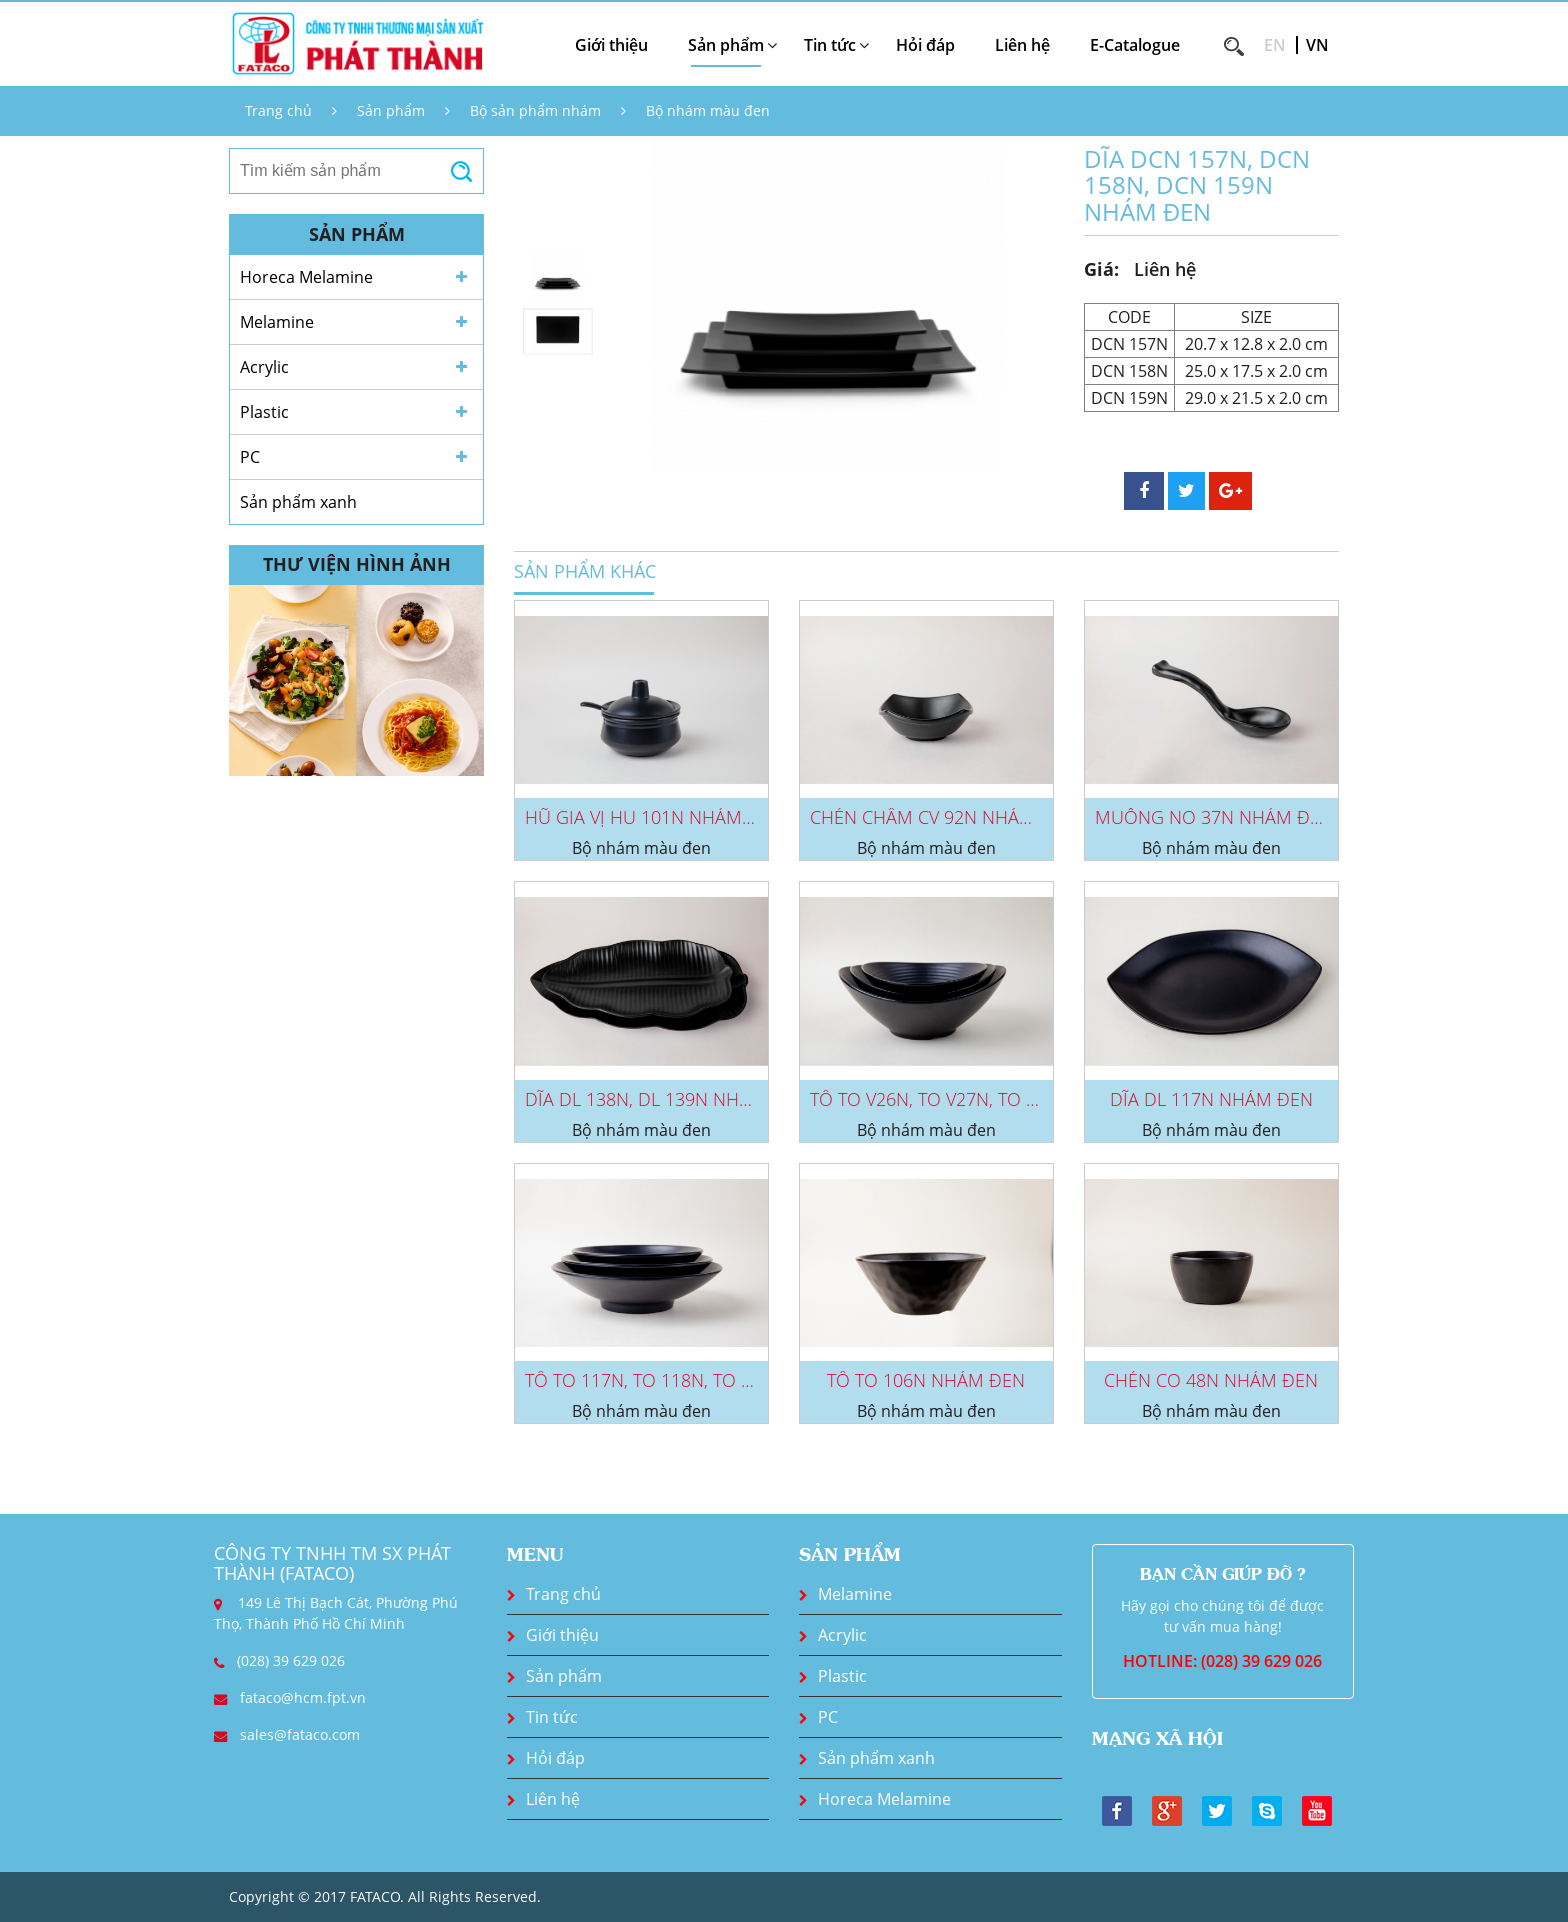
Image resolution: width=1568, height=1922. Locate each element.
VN (1317, 45)
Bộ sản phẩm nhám (535, 110)
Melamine (277, 322)
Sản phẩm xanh (298, 502)
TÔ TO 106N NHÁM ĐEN (926, 1380)
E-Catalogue (1135, 45)
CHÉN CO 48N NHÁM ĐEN (1211, 1380)
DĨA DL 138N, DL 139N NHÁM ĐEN (666, 1099)
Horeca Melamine (306, 277)
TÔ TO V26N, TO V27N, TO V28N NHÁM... (974, 1099)
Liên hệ (1022, 45)
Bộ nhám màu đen (708, 110)
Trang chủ (278, 110)
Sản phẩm (391, 110)
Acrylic (264, 367)
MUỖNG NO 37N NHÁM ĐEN (1214, 817)
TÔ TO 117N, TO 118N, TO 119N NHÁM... (689, 1380)
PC (250, 457)
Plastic (264, 412)
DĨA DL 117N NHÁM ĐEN (1211, 1099)
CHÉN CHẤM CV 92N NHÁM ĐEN (943, 817)
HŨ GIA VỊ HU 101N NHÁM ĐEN (654, 817)
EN (1275, 45)
